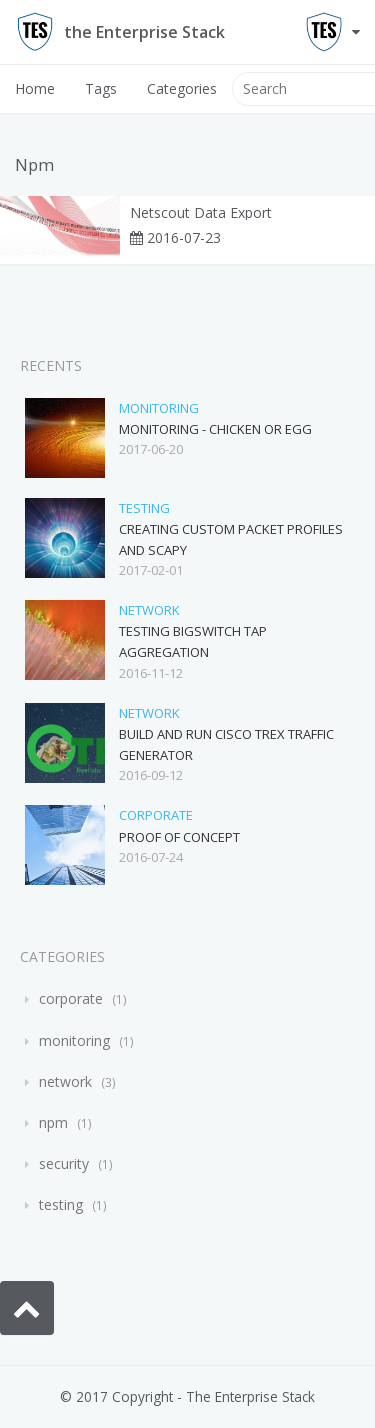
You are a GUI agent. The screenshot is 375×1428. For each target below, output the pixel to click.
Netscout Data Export (201, 213)
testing (144, 508)
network (149, 610)
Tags (101, 88)
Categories (182, 88)
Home (35, 88)
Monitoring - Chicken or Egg (215, 429)
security (64, 1163)
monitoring (159, 408)
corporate (156, 815)
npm (53, 1122)
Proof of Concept (179, 837)
